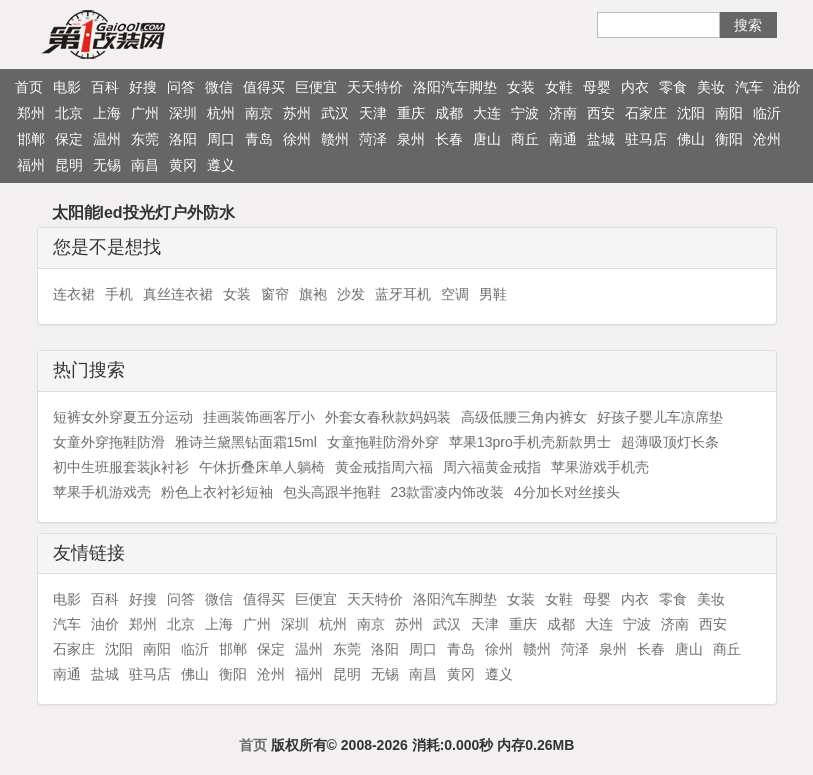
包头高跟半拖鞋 (332, 492)
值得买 (264, 87)
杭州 (221, 113)
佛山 (691, 139)
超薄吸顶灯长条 (670, 442)
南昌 (145, 165)
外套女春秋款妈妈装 (388, 417)
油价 (787, 87)
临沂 (767, 113)
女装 (521, 87)
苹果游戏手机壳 (600, 467)
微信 (219, 87)
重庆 (411, 113)
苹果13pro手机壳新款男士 (530, 442)
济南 (563, 113)
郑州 (31, 113)
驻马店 (646, 139)
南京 (259, 113)
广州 (145, 113)
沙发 (351, 294)
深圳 (183, 113)
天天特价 (375, 87)
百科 (105, 87)
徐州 (297, 139)
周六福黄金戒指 (492, 467)
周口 (221, 139)
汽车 (749, 87)
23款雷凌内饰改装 (448, 492)
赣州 (335, 139)
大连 (487, 113)
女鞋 (559, 87)
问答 (181, 87)
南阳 (729, 113)
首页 (29, 87)
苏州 (297, 113)
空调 (455, 294)
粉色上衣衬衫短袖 (217, 492)
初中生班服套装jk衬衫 (121, 467)
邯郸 (31, 139)
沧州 (767, 139)
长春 (449, 139)
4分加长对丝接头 (567, 492)
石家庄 (646, 113)
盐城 (601, 139)
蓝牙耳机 (403, 294)
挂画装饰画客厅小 (259, 417)
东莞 (145, 139)
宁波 (525, 113)
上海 (107, 113)
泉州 (411, 139)
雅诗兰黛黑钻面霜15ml (246, 442)
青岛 (259, 139)
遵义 (221, 165)
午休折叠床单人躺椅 (262, 467)
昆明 (69, 165)
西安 (601, 113)
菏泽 (373, 139)
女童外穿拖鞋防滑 (109, 442)
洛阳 (183, 139)
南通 (563, 139)
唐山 (487, 139)
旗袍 (313, 294)
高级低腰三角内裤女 (524, 417)
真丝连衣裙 (178, 294)
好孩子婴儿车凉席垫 (660, 417)
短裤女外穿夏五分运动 (123, 417)
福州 (31, 165)
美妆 (711, 87)
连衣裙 (74, 294)
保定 (69, 139)
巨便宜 (316, 87)
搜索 (748, 25)
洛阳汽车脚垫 (455, 87)
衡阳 (729, 139)
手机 (119, 294)
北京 (69, 113)
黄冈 (183, 165)
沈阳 (691, 113)
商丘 (525, 139)
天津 (373, 113)
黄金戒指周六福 (384, 467)
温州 (107, 139)
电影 (67, 87)
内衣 (635, 87)
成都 (449, 113)
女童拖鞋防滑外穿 (383, 442)
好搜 (143, 87)
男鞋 (493, 294)
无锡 (107, 165)
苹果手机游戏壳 (102, 492)
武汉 (335, 113)
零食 (673, 87)
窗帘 (275, 294)
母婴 (597, 87)
